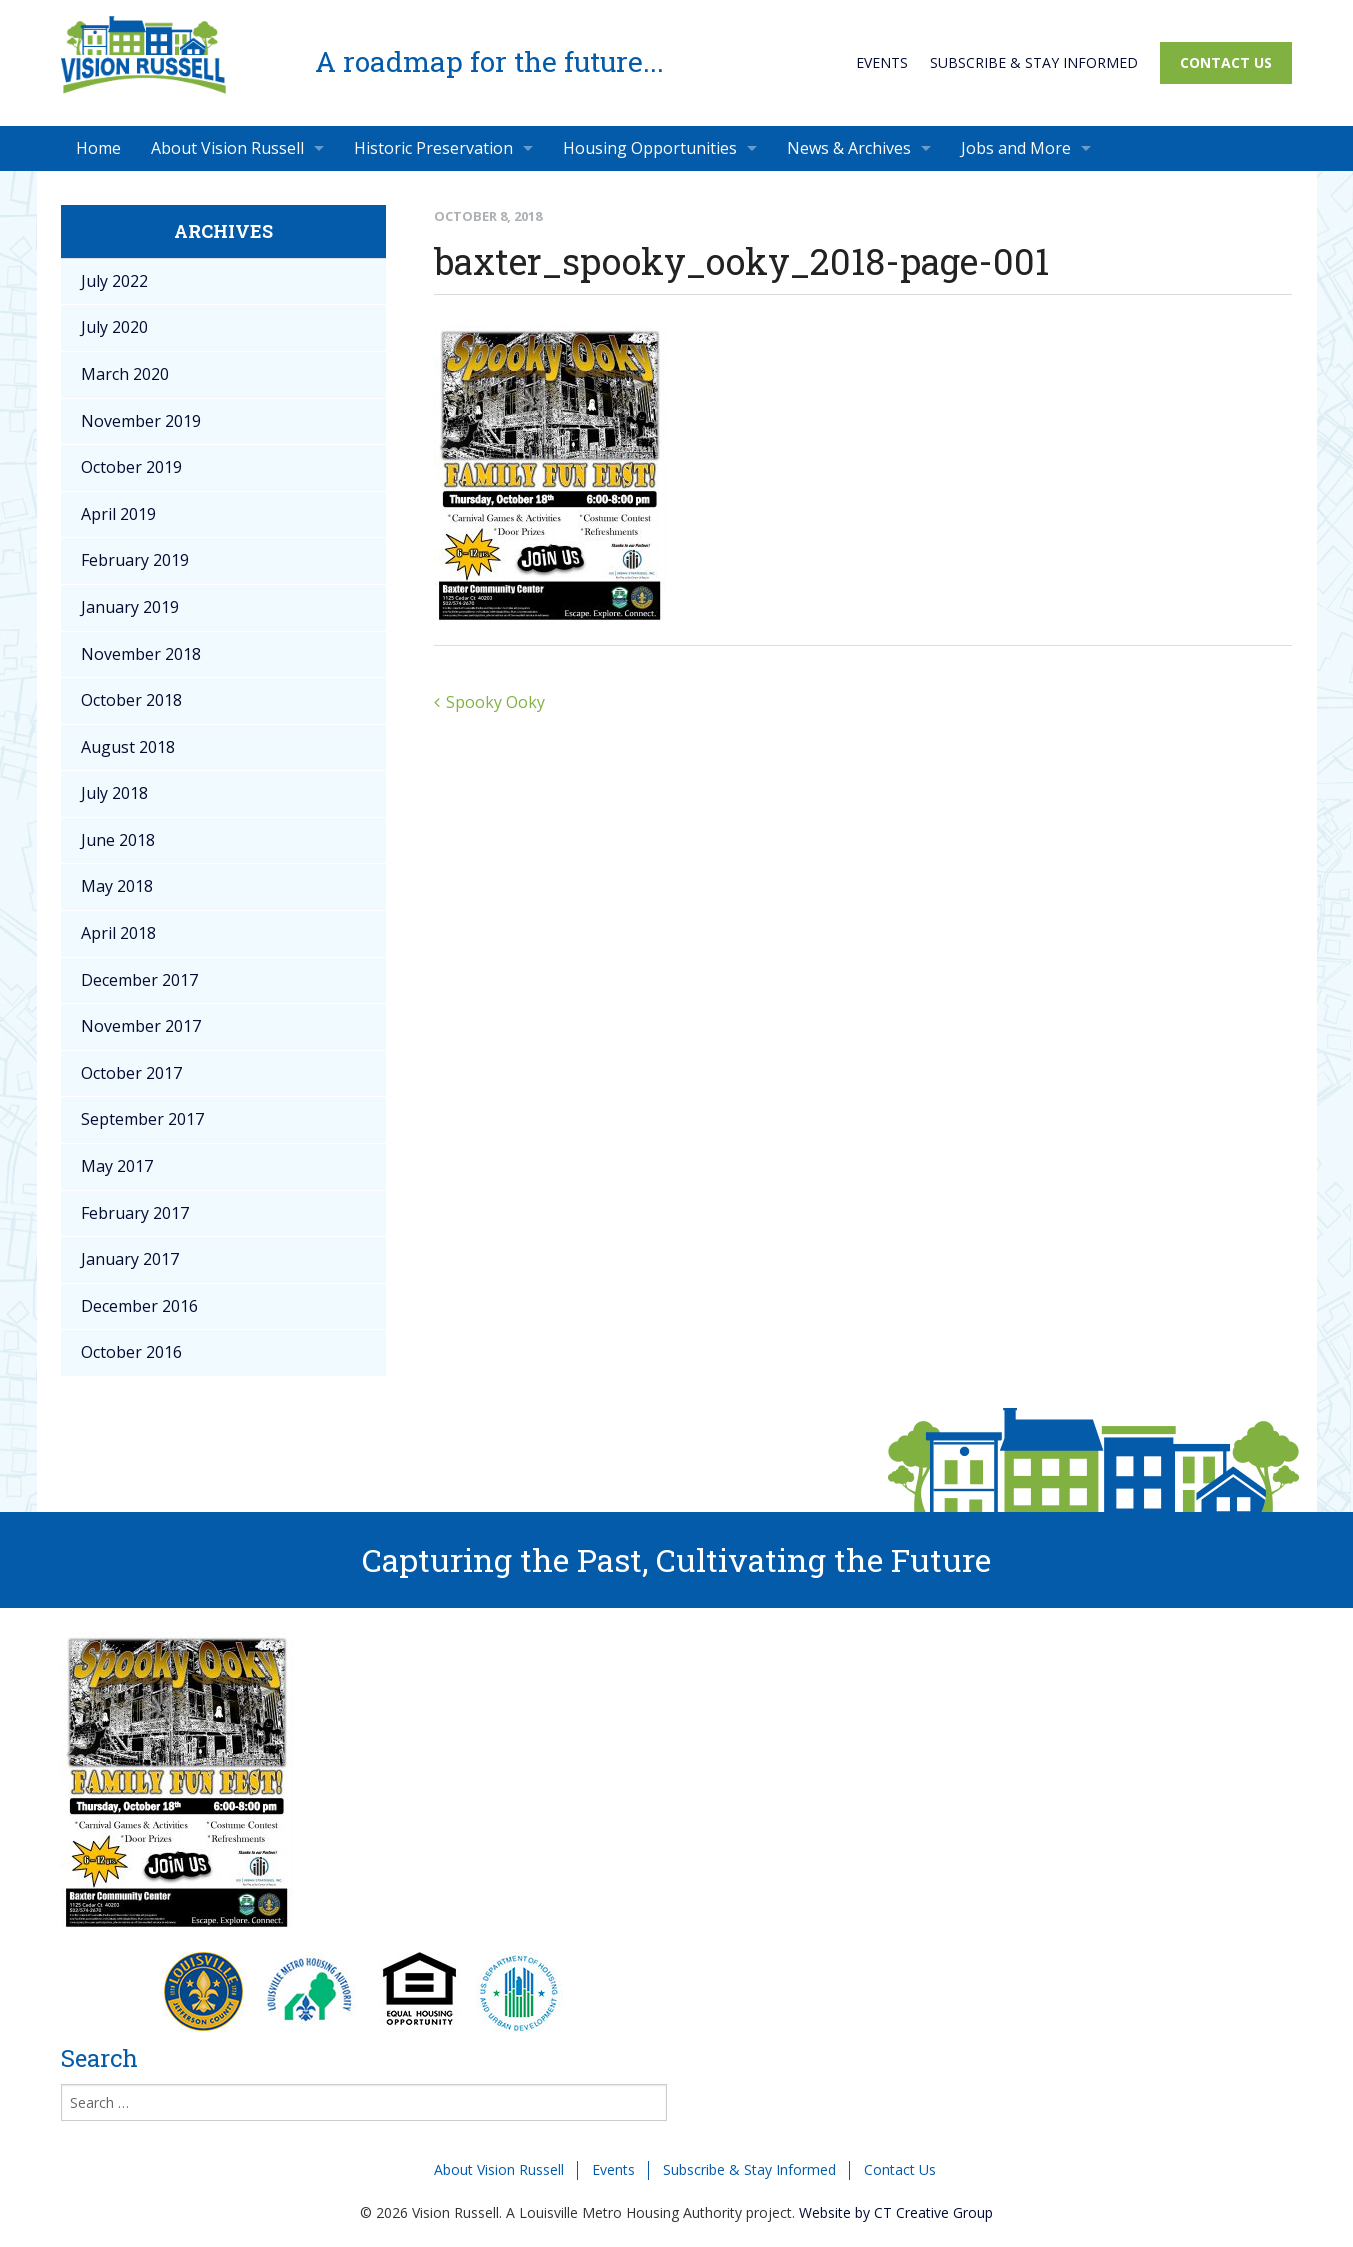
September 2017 (142, 1119)
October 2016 (131, 1352)
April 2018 (118, 933)
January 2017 (130, 1259)
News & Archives (849, 148)
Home (98, 148)
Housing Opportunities (650, 148)
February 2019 (135, 560)
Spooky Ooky (495, 702)
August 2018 (128, 747)
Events (882, 62)
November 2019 (141, 421)
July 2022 (114, 281)
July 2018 (114, 793)
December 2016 (139, 1306)
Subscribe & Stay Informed (1034, 62)
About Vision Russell (227, 148)
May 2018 (117, 886)
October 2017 (131, 1073)
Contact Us (1226, 62)
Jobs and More (1016, 148)
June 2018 (118, 840)
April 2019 (118, 514)
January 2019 (130, 607)
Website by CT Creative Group (896, 2212)
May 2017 (117, 1166)
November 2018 (141, 654)
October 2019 (131, 467)
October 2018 (131, 700)
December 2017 (139, 980)
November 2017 (141, 1026)
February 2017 (135, 1213)
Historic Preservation (433, 148)
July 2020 (114, 327)
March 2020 (125, 374)
